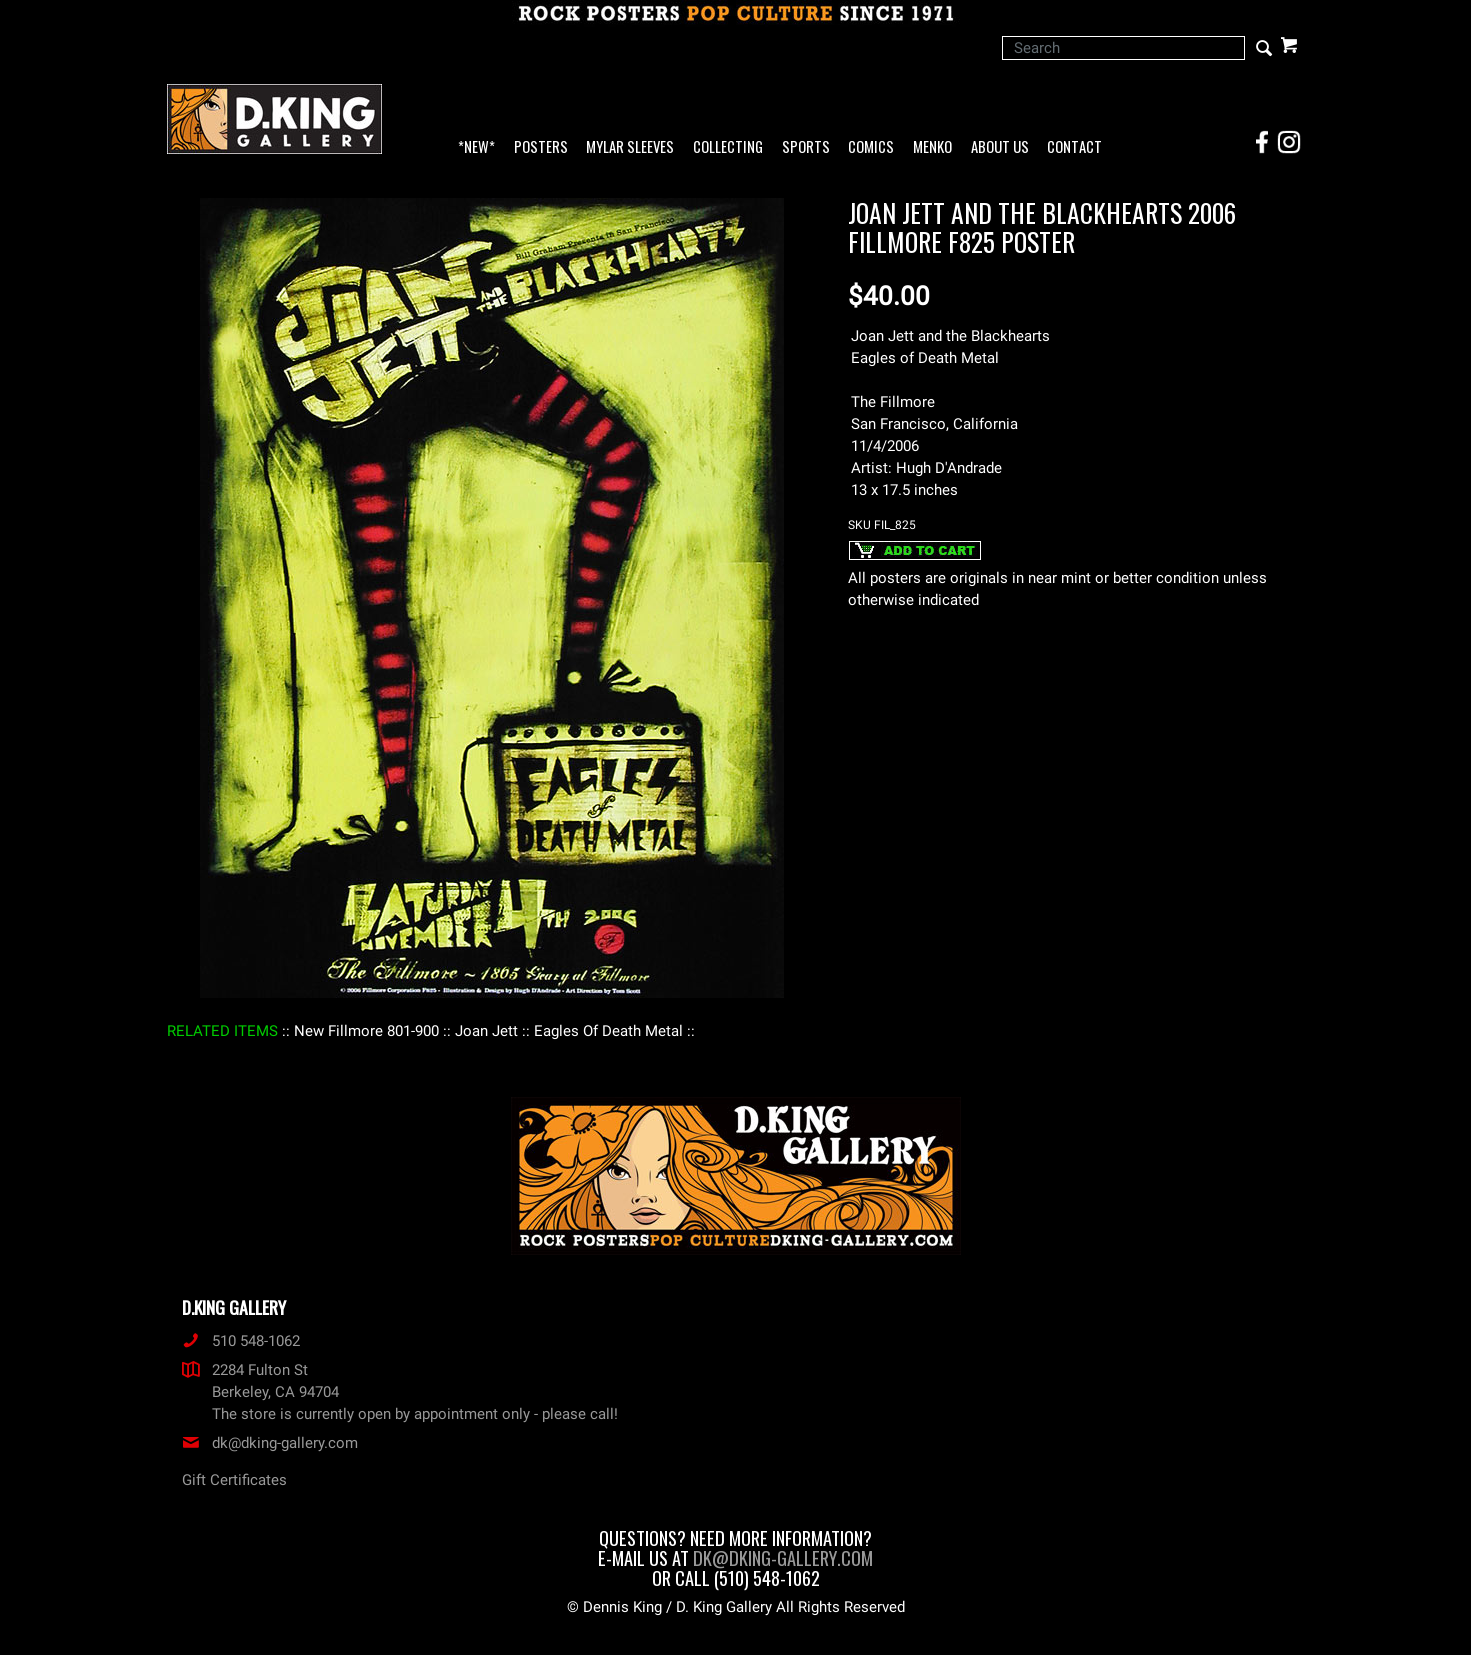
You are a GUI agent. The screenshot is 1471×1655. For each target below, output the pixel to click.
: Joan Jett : (486, 1031)
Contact (1074, 147)
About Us (1000, 147)
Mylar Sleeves (630, 147)
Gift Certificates (234, 1480)
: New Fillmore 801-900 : (366, 1031)
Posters (541, 147)
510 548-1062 (241, 1341)
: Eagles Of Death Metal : (608, 1031)
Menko (932, 147)
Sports (806, 147)
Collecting (728, 147)
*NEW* (476, 147)
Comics (871, 147)
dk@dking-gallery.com (270, 1443)
